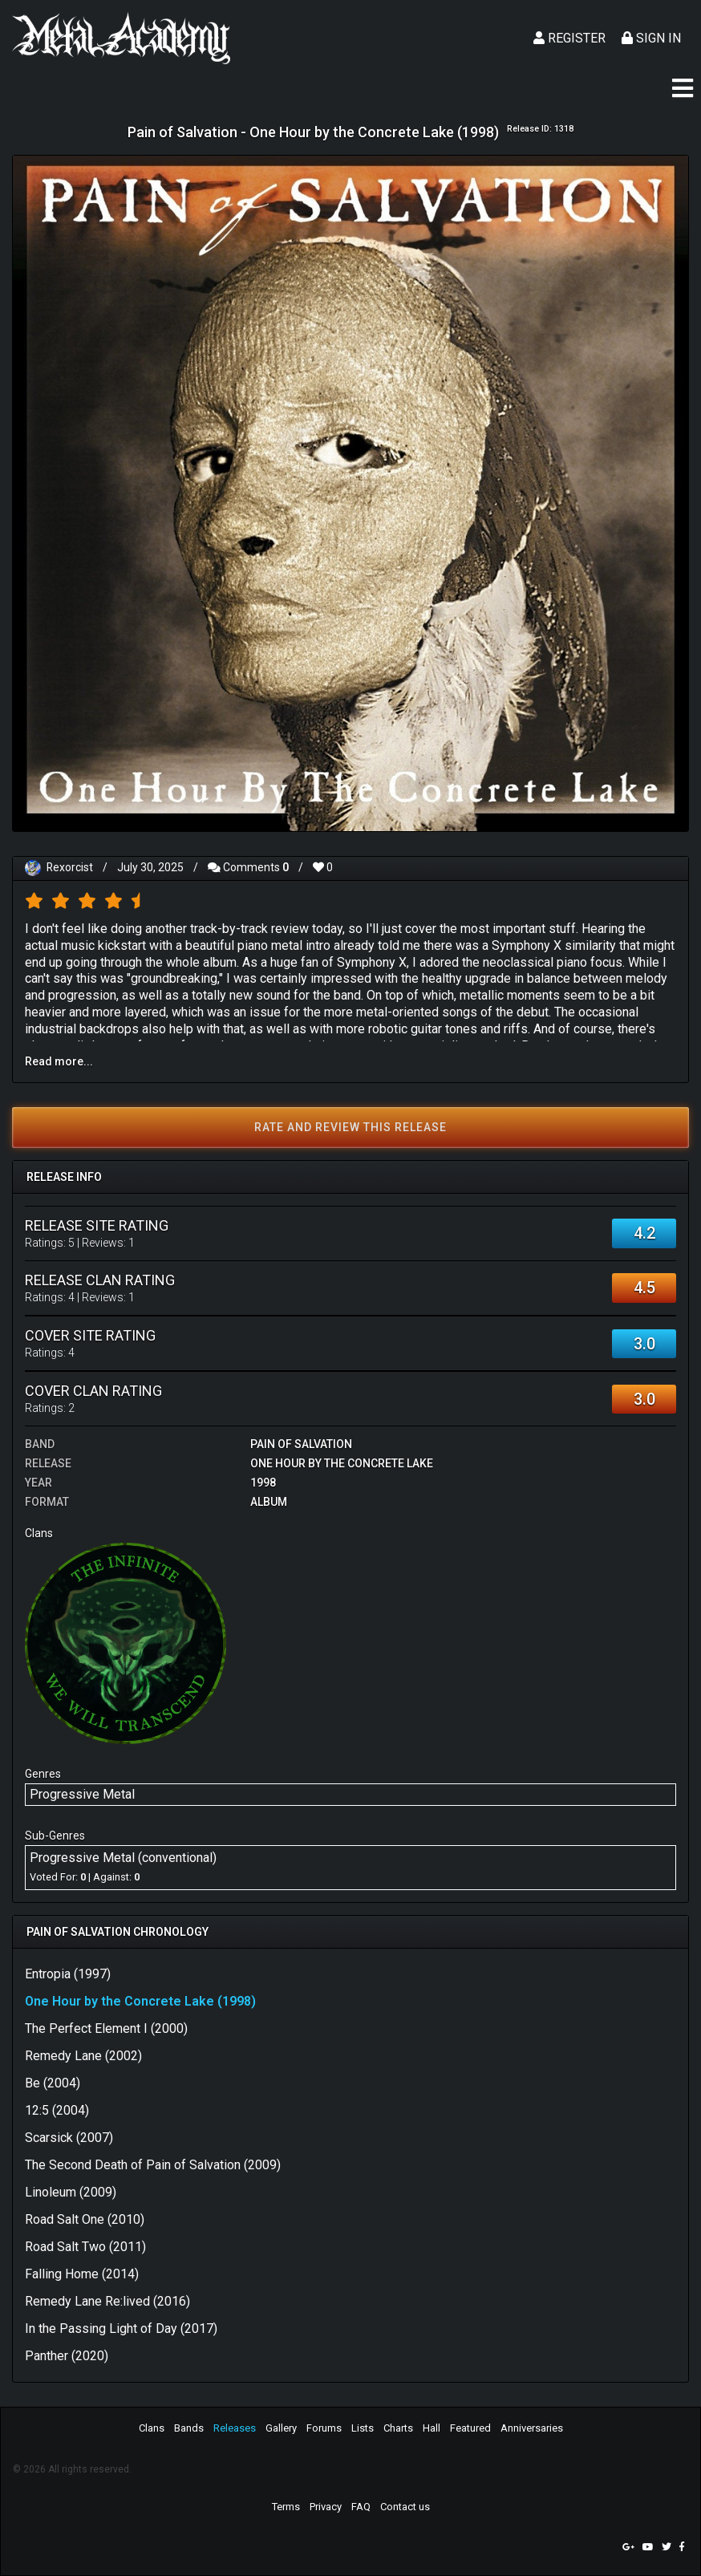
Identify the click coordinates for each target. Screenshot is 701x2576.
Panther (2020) (66, 2355)
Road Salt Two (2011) (85, 2246)
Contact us (405, 2507)
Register (569, 38)
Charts (398, 2428)
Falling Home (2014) (82, 2274)
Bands (189, 2428)
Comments (249, 867)
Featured (470, 2428)
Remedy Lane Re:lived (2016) (107, 2301)
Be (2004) (52, 2083)
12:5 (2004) (57, 2110)
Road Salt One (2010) (84, 2219)
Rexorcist (70, 867)
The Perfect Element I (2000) (106, 2028)
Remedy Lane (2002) (83, 2055)
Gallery (281, 2428)
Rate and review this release (350, 1127)
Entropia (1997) (68, 1974)
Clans (151, 2428)
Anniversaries (531, 2428)
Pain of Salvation (301, 1444)
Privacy (326, 2507)
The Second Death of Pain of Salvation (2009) (153, 2164)
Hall (431, 2428)
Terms (286, 2507)
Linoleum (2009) (70, 2192)
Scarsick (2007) (69, 2137)
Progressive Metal (82, 1794)
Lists (362, 2428)
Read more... (59, 1061)
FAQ (361, 2507)
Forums (324, 2428)
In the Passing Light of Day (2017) (121, 2328)
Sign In (651, 38)
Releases (234, 2428)
